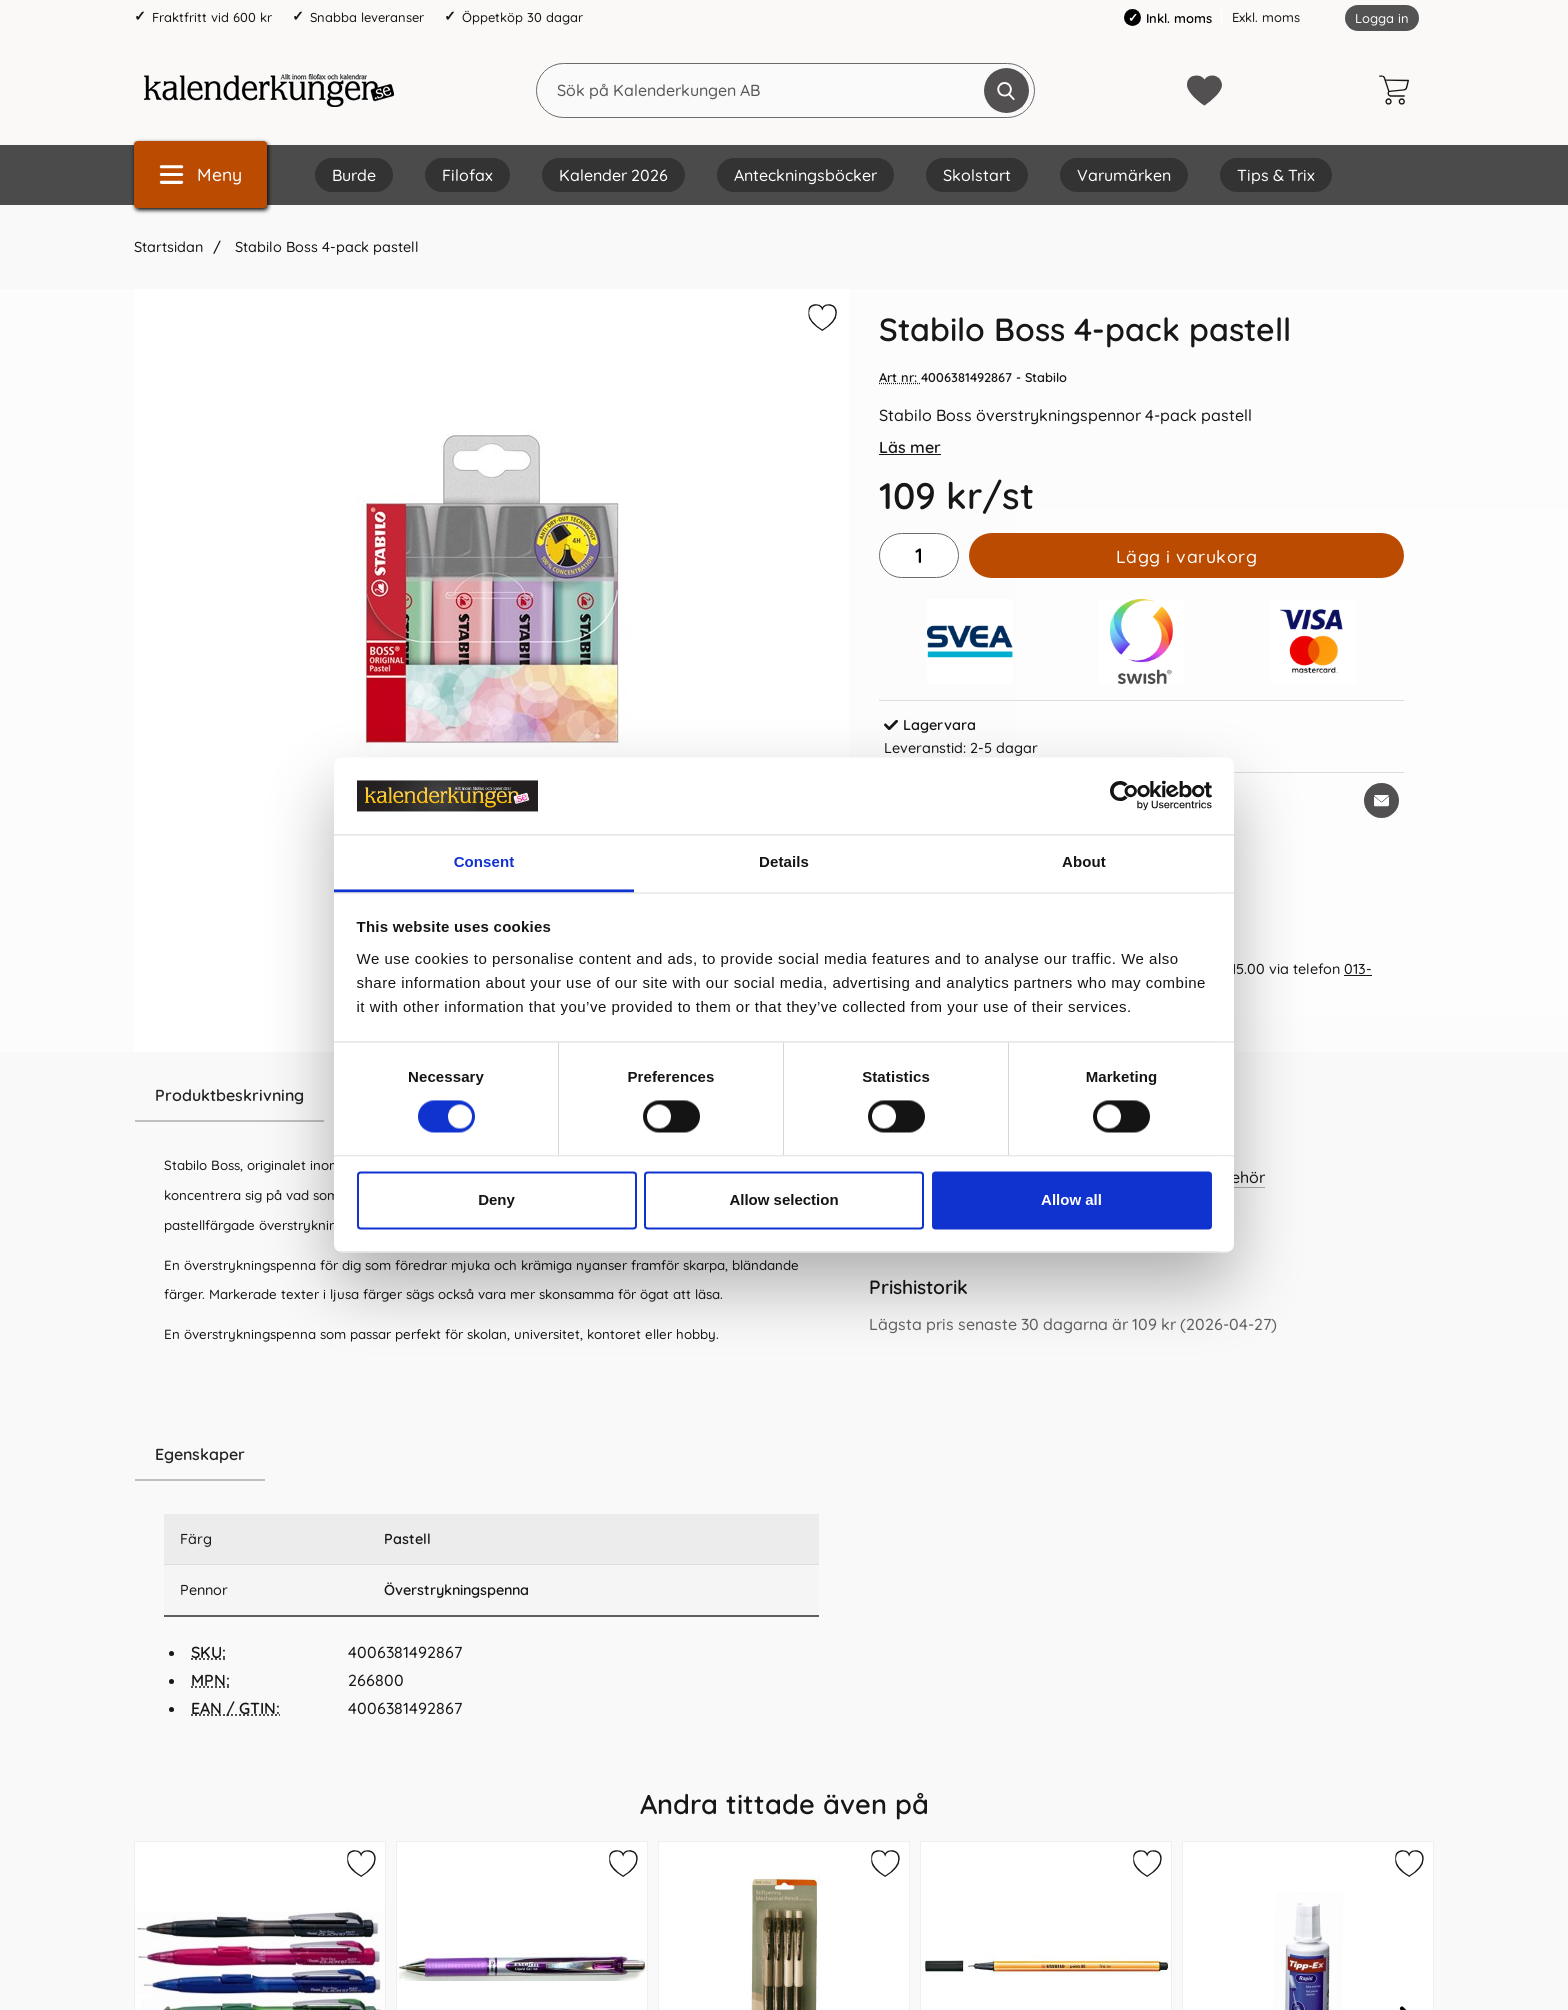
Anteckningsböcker (805, 175)
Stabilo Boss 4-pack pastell (325, 247)
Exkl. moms (1266, 17)
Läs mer (910, 447)
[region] (491, 1455)
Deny (496, 1199)
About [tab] (1084, 861)
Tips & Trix (1276, 175)
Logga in (1382, 18)
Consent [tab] (484, 861)
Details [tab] (784, 861)
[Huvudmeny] (200, 174)
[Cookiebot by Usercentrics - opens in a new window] (1124, 796)
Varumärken (1124, 175)
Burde (354, 175)
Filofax (467, 175)
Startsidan (168, 247)
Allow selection (783, 1199)
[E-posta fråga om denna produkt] (1381, 800)
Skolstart (977, 175)
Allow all (1071, 1199)
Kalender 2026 (613, 175)
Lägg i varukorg (1187, 556)
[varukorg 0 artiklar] (1399, 90)
